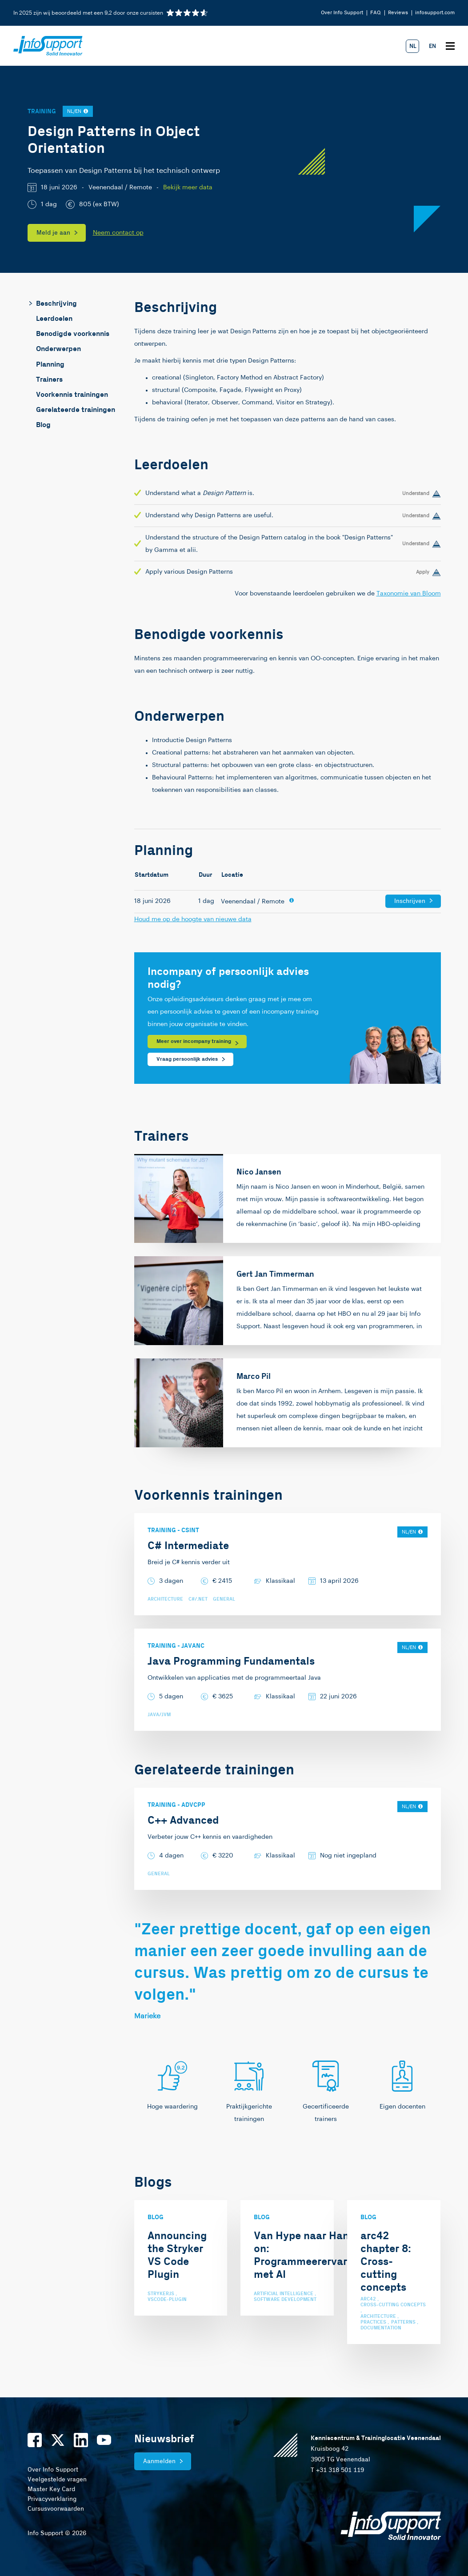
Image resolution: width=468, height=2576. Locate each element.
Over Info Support (342, 13)
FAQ (375, 13)
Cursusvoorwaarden (56, 2508)
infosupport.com (435, 13)
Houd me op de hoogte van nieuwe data (193, 919)
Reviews (398, 13)
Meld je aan (53, 232)
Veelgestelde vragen (57, 2479)
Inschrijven (409, 901)
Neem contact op (118, 233)
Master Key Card (51, 2489)
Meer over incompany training (193, 1041)
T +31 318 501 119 (337, 2470)
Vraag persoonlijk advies (187, 1059)
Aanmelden (159, 2461)
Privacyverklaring (52, 2499)
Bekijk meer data (187, 187)
